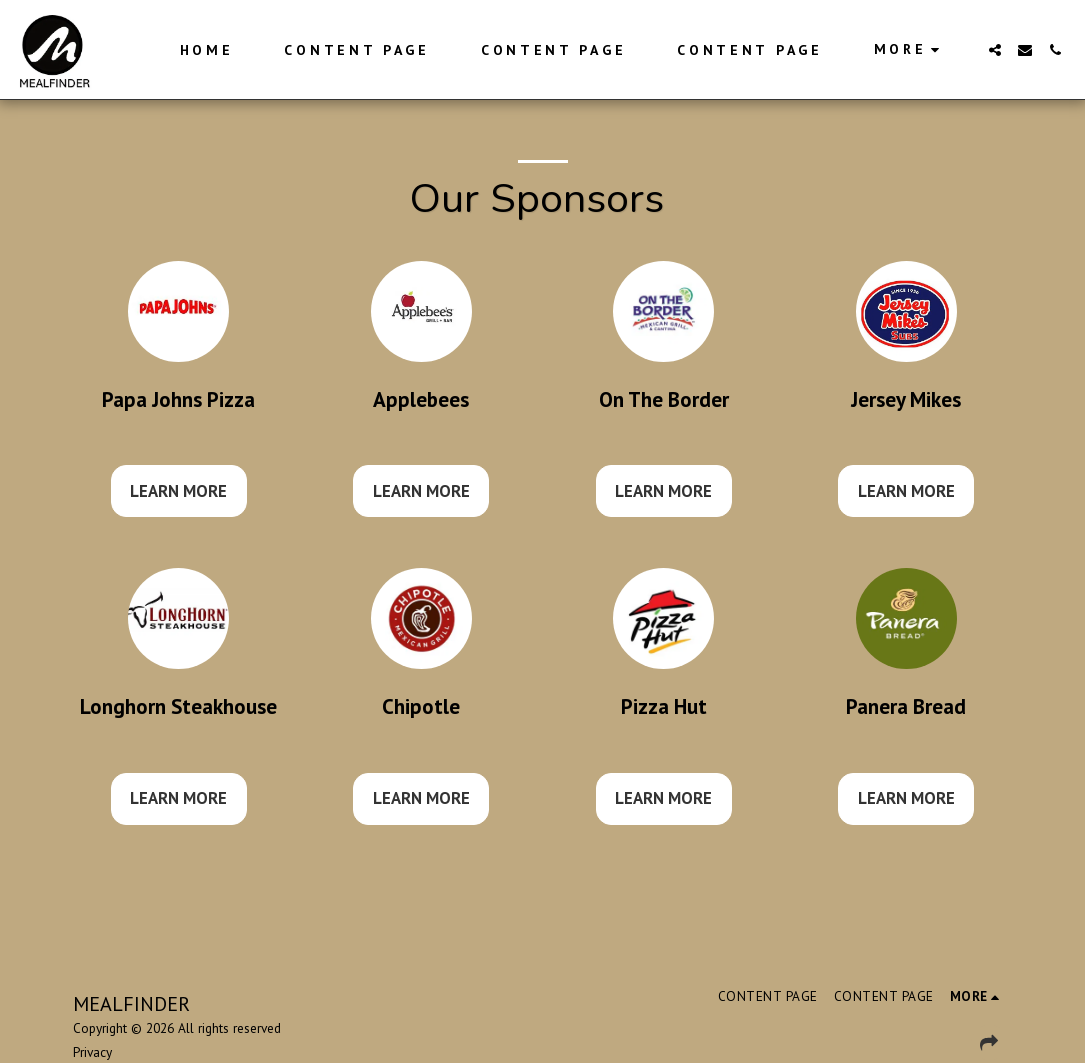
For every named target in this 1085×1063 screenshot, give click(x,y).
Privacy (92, 1052)
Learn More (178, 491)
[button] (995, 50)
